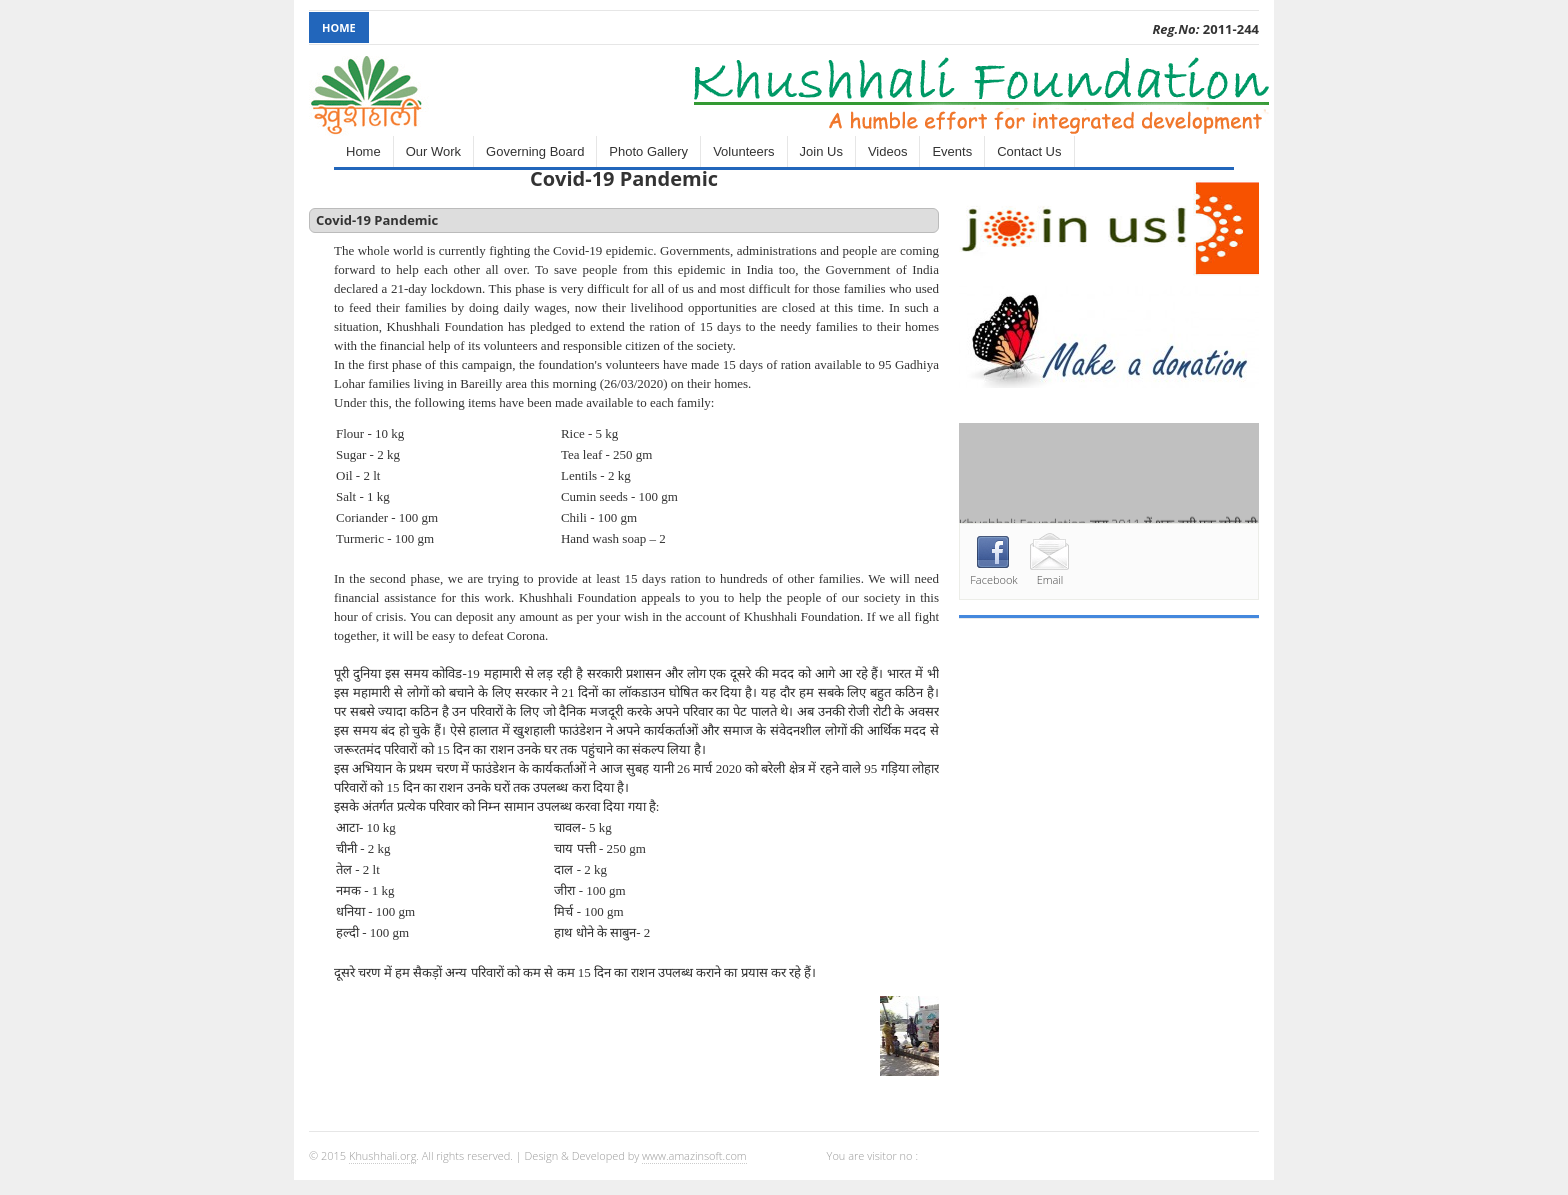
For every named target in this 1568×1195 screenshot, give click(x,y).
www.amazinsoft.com (694, 1155)
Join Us (821, 151)
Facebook (993, 579)
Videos (888, 151)
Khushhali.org (382, 1155)
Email (1050, 579)
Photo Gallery (648, 151)
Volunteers (743, 151)
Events (952, 151)
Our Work (433, 151)
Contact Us (1029, 151)
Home (339, 27)
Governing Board (535, 151)
